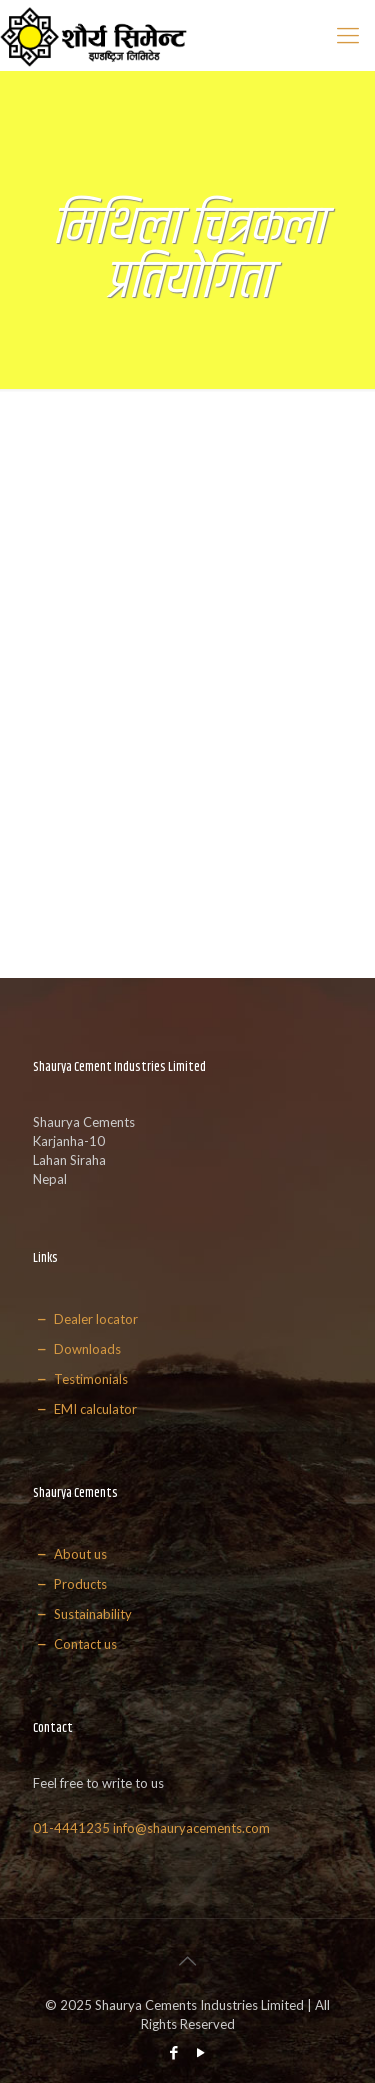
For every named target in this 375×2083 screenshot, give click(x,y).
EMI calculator (85, 1409)
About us (70, 1554)
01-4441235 (71, 1828)
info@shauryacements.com (191, 1828)
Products (70, 1584)
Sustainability (82, 1614)
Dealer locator (85, 1319)
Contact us (75, 1644)
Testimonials (80, 1379)
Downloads (77, 1349)
